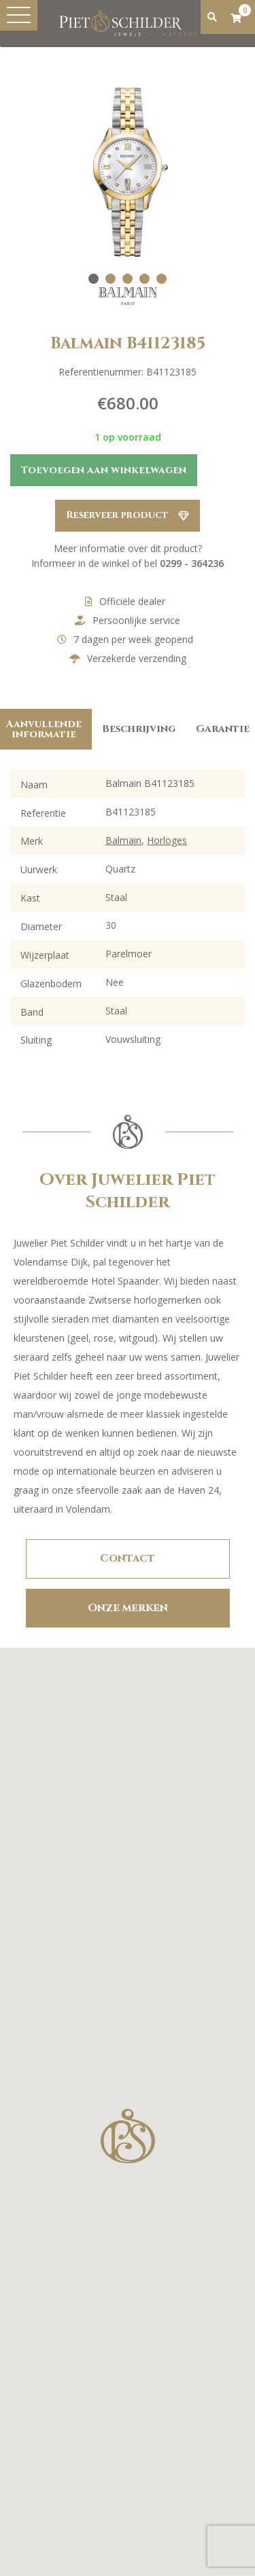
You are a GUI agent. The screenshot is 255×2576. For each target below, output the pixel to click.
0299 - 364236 (192, 563)
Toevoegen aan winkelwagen (103, 470)
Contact (127, 1558)
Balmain (123, 840)
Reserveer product (127, 515)
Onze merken (128, 1607)
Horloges (167, 840)
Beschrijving (138, 729)
